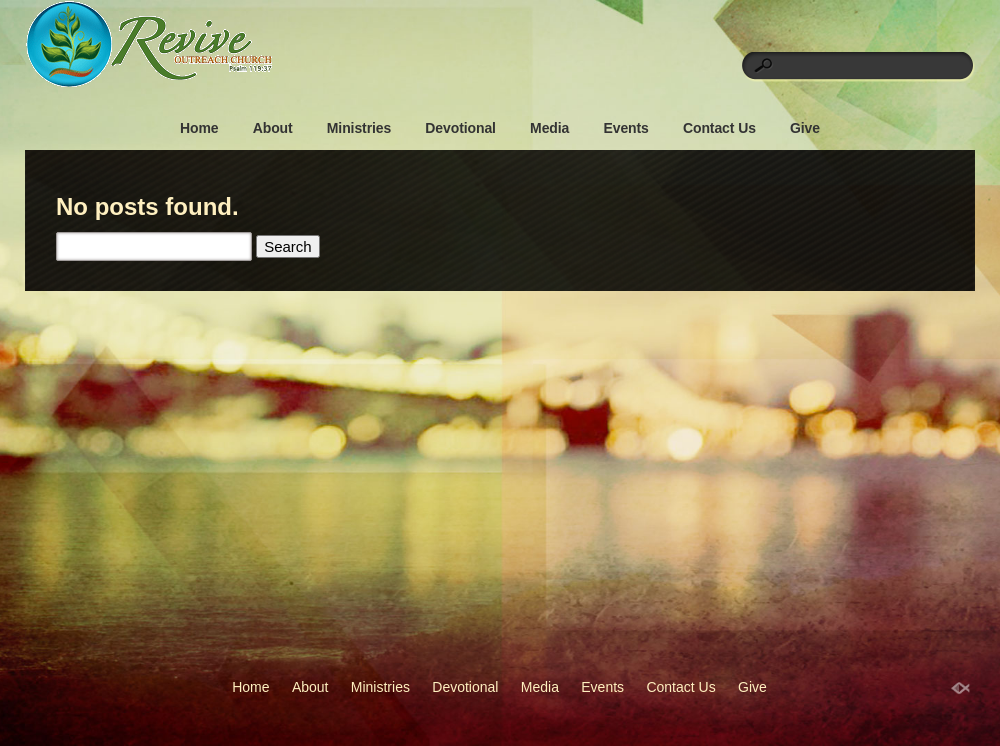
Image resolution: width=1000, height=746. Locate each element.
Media (549, 128)
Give (805, 128)
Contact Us (719, 128)
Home (199, 128)
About (273, 128)
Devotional (460, 128)
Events (625, 128)
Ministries (359, 128)
